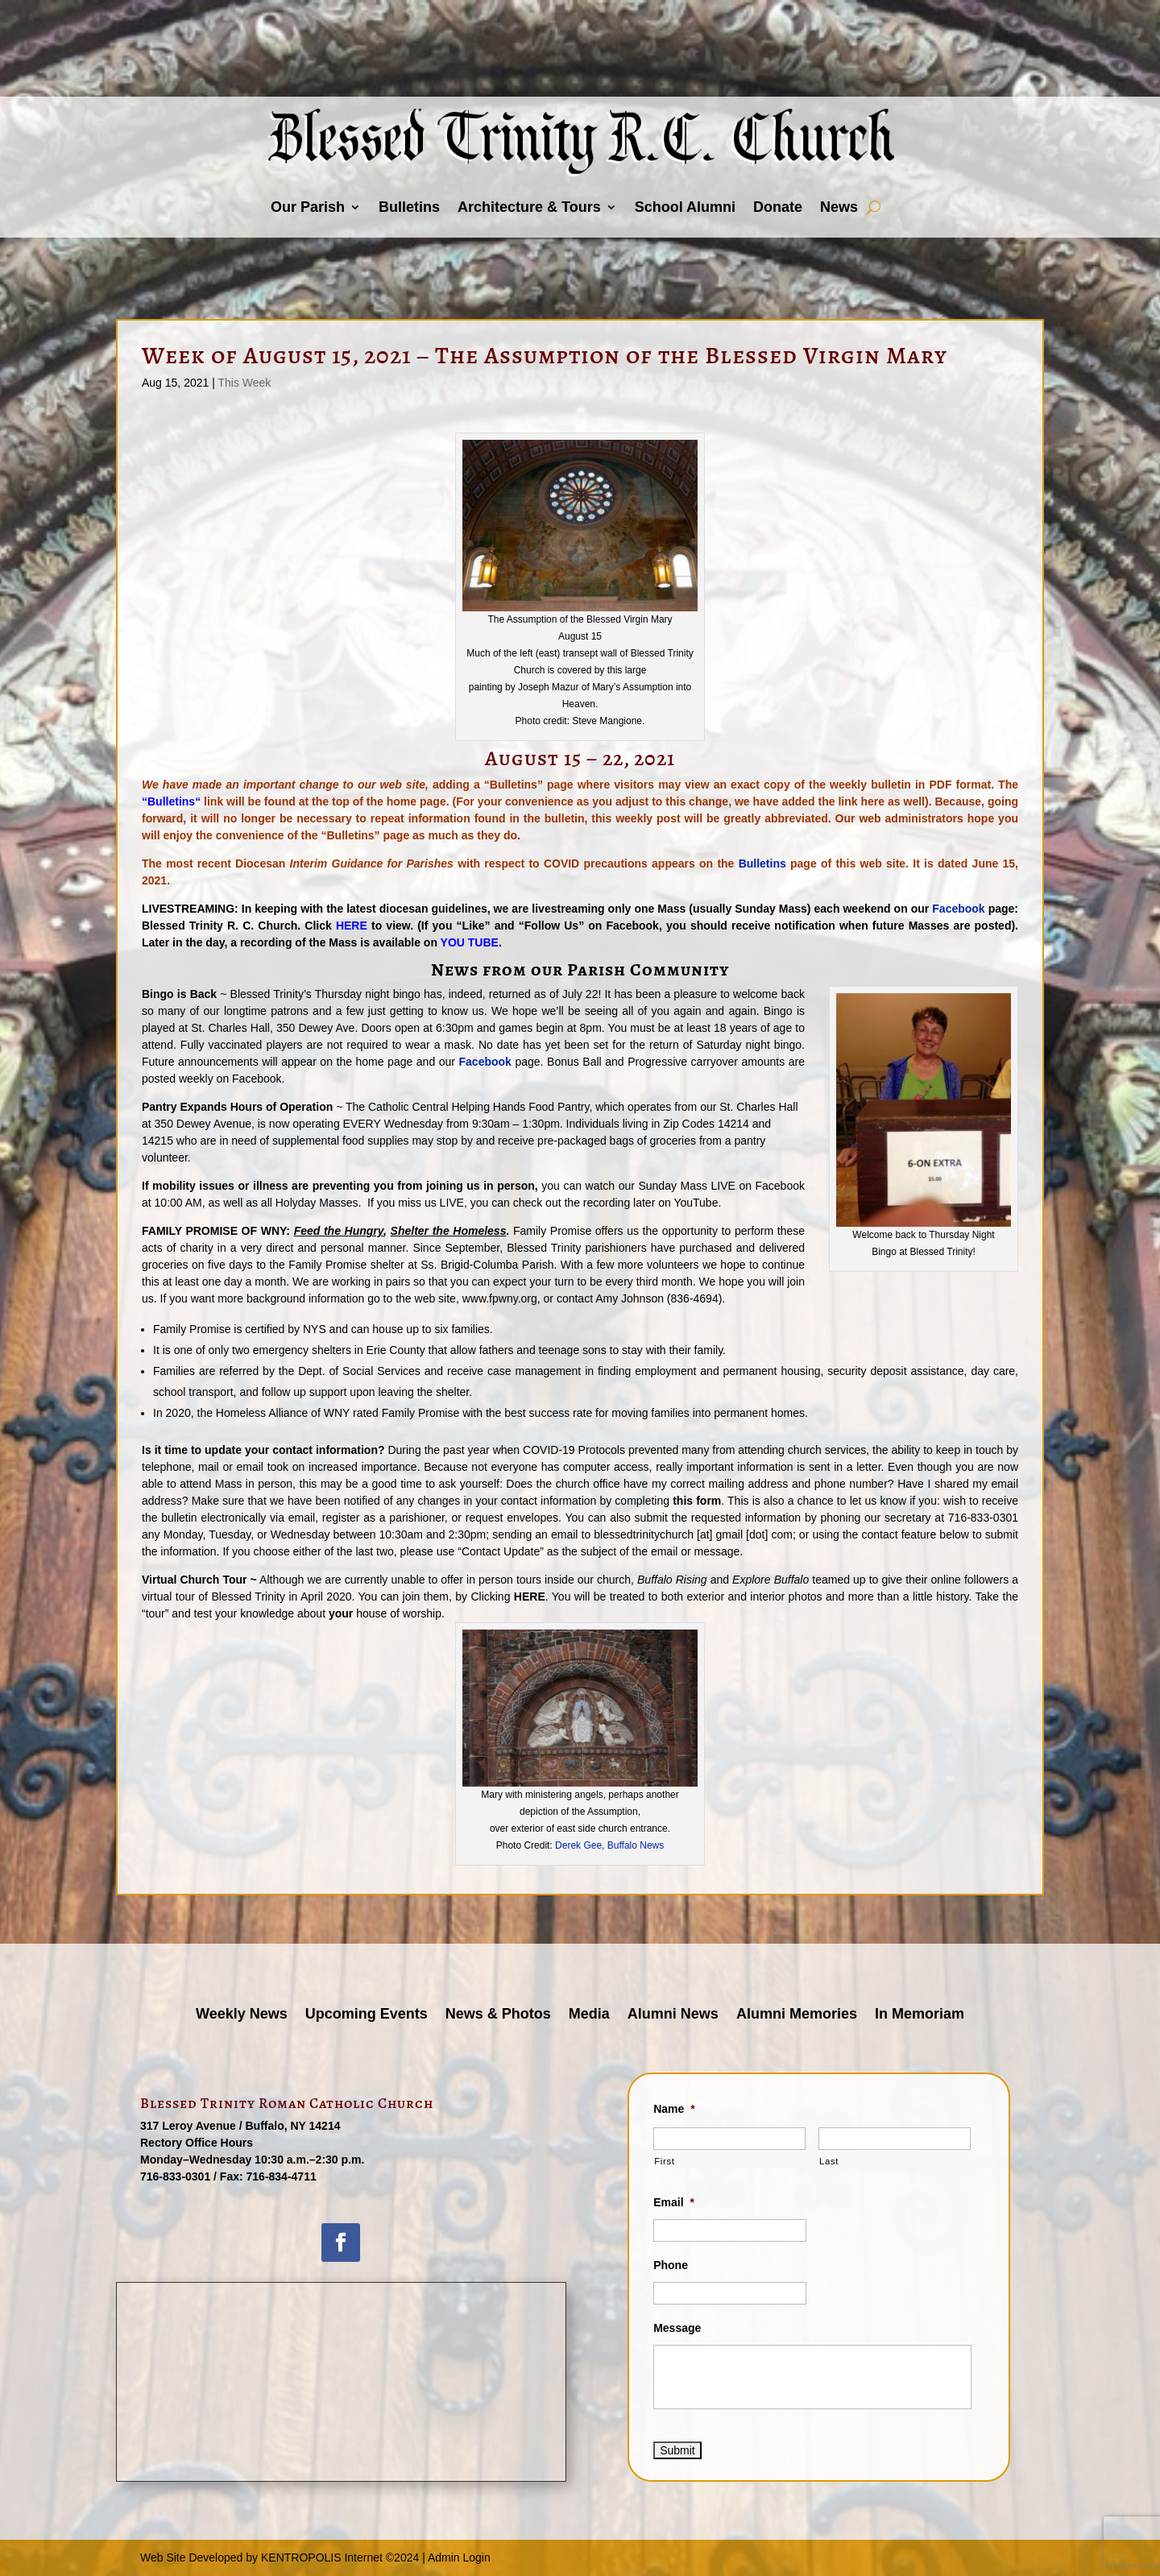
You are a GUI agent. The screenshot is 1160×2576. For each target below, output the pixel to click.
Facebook (958, 908)
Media (589, 2015)
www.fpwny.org (499, 1298)
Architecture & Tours (529, 207)
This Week (244, 382)
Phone (670, 2265)
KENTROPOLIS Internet (322, 2557)
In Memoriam (919, 2015)
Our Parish (308, 207)
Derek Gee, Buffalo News (609, 1845)
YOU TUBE (470, 942)
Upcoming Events (366, 2015)
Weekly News (242, 2015)
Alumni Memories (796, 2015)
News (839, 207)
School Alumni (685, 207)
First (664, 2161)
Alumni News (673, 2015)
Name (674, 2108)
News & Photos (498, 2015)
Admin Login (459, 2557)
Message (677, 2327)
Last (829, 2161)
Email (673, 2202)
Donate (777, 207)
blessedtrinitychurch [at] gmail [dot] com (693, 1534)
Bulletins (409, 207)
